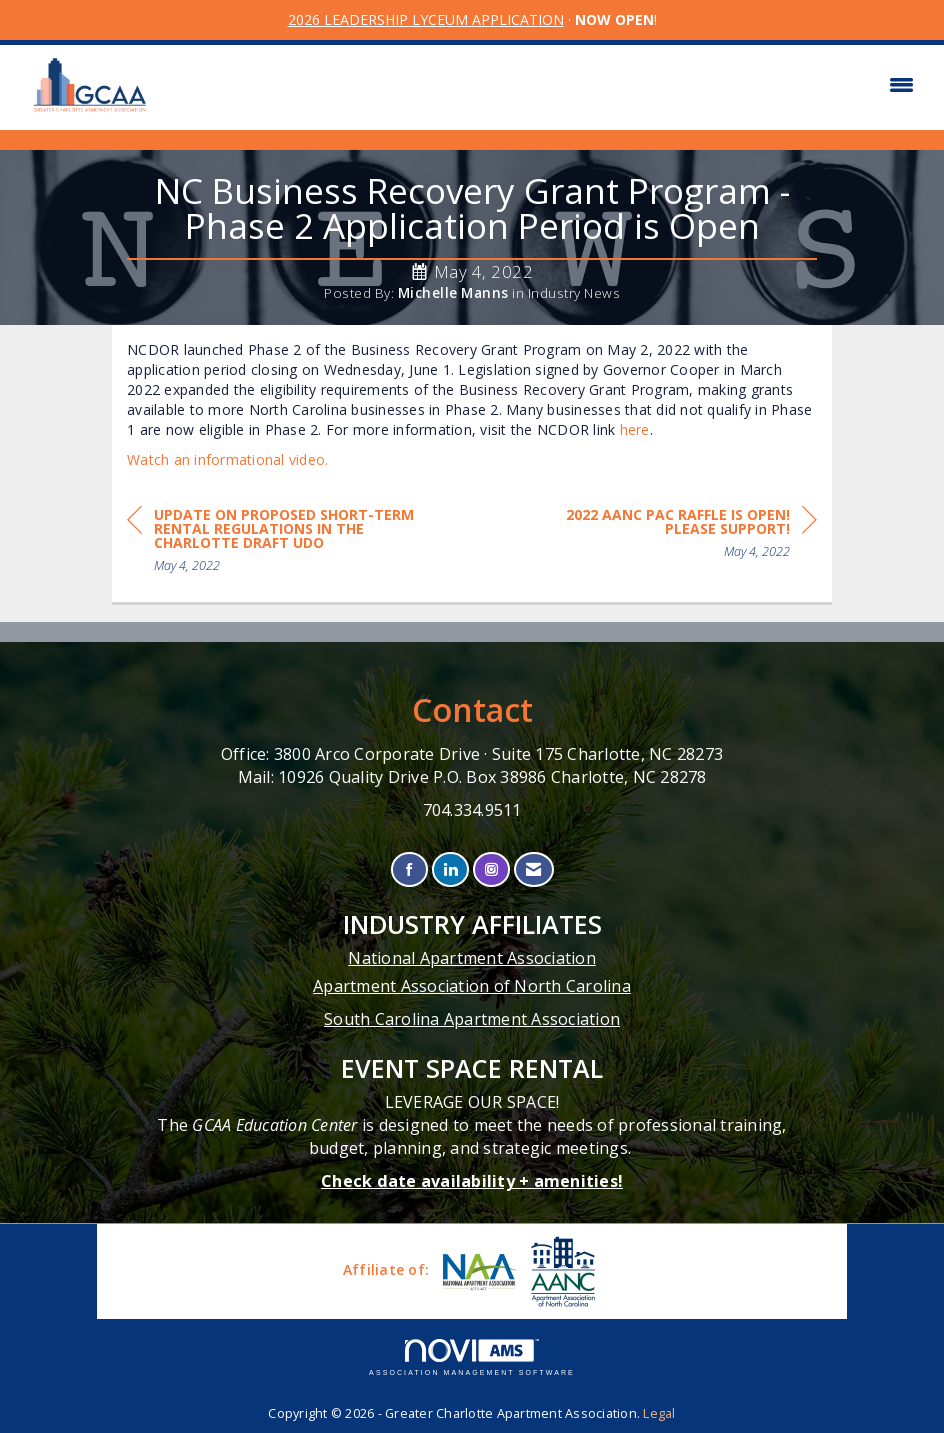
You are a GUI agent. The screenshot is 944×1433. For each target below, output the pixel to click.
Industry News (574, 293)
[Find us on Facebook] (409, 869)
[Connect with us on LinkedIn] (450, 869)
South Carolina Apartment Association (472, 1019)
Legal (659, 1413)
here (635, 429)
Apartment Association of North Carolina (472, 986)
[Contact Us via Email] (533, 869)
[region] (667, 536)
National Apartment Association (472, 958)
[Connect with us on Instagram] (491, 869)
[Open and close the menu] (545, 85)
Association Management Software (472, 1357)
